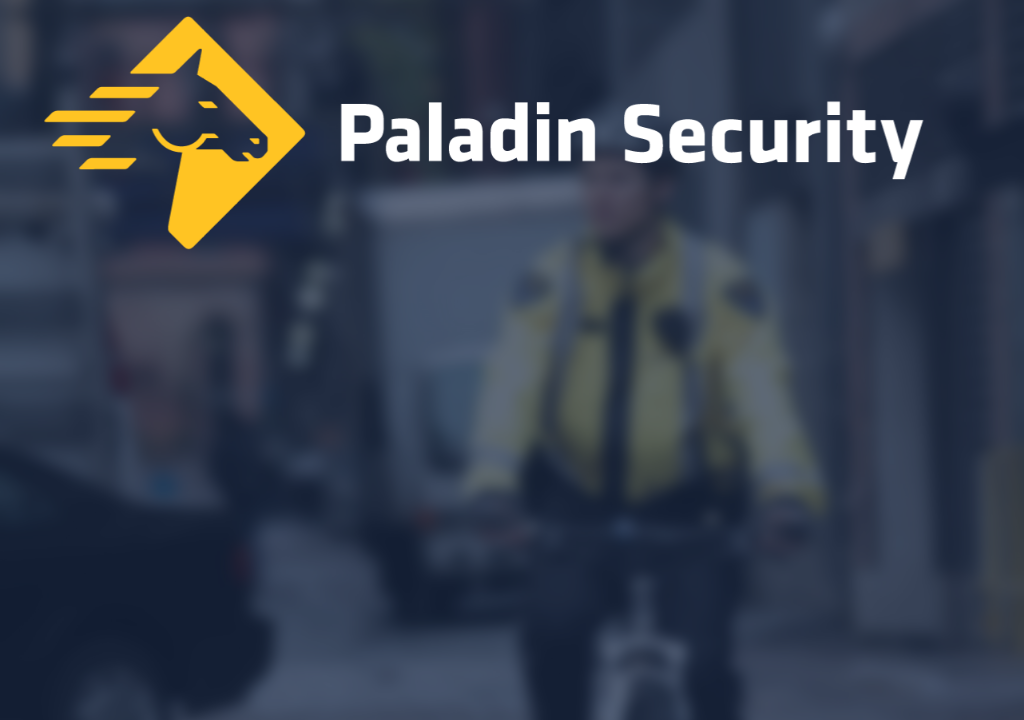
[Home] (512, 138)
